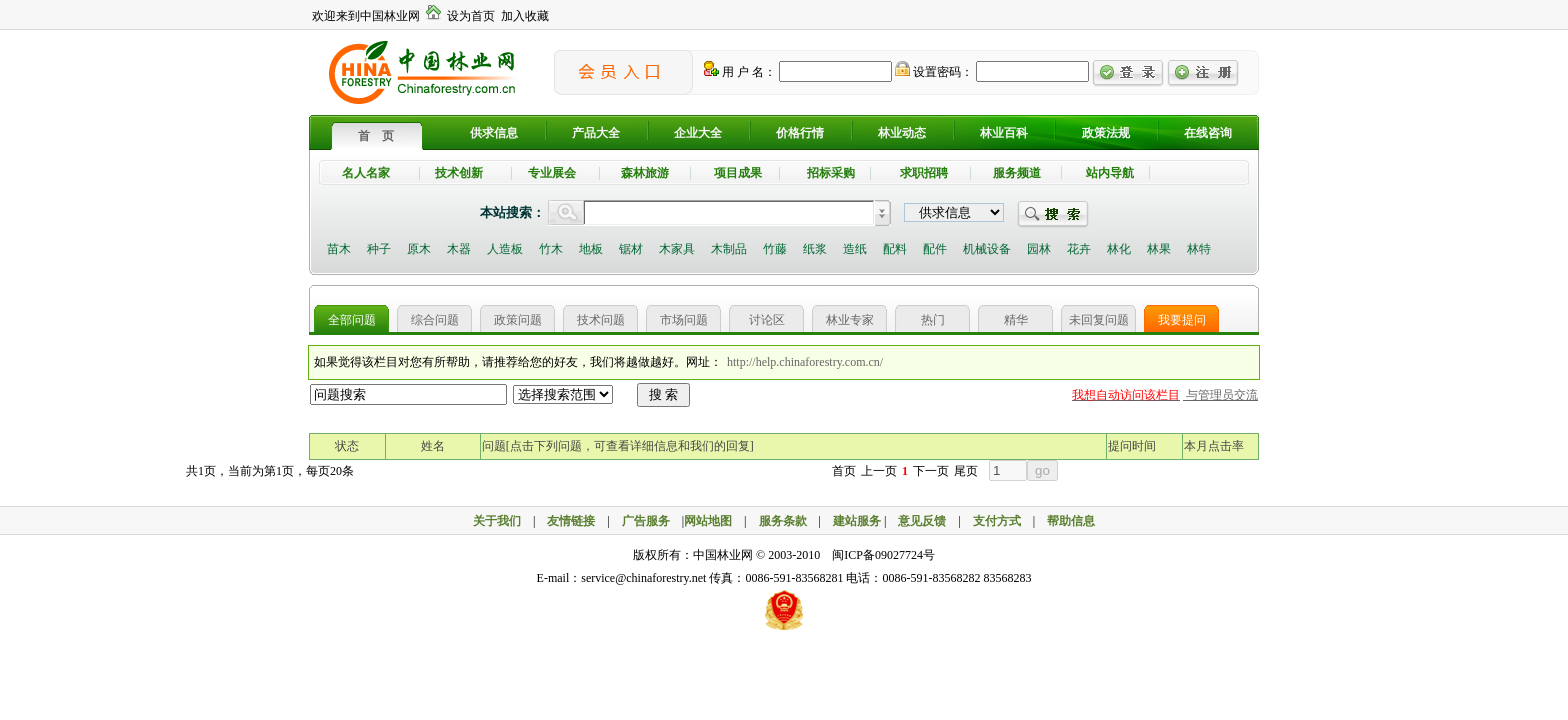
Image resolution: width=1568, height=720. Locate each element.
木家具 (677, 249)
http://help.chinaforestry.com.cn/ (805, 362)
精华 (1016, 320)
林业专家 (850, 320)
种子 (379, 249)
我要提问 (1182, 320)
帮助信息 (1071, 521)
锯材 (631, 249)
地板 (591, 249)
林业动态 (902, 133)
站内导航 (1110, 173)
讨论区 (767, 320)
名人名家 (366, 173)
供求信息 (494, 133)
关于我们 (497, 521)
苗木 (339, 249)
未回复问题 (1099, 320)
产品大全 (596, 133)
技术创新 (459, 173)
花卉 (1079, 249)
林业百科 (1004, 133)
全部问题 (352, 320)
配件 (935, 249)
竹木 (551, 249)
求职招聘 (924, 173)
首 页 (376, 136)
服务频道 (1017, 173)
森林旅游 (645, 173)
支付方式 (997, 521)
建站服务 (857, 521)
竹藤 (775, 249)
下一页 (931, 471)
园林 (1039, 249)
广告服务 (652, 521)
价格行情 (800, 133)
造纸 (855, 249)
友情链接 (571, 521)
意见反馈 (922, 521)
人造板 (505, 249)
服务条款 (783, 521)
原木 (419, 249)
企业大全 (698, 133)
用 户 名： (740, 72)
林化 (1119, 249)
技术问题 (601, 320)
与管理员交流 (1220, 395)
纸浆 (815, 249)
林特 (1199, 249)
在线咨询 (1208, 133)
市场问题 (684, 320)
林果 (1159, 249)
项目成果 (738, 173)
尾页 (966, 471)
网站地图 (708, 521)
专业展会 (552, 173)
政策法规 (1106, 133)
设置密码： (934, 72)
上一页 (879, 471)
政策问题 (518, 320)
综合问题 (435, 320)
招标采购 (831, 173)
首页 (844, 471)
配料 (895, 249)
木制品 (729, 249)
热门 (933, 320)
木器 (459, 249)
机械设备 (987, 249)
